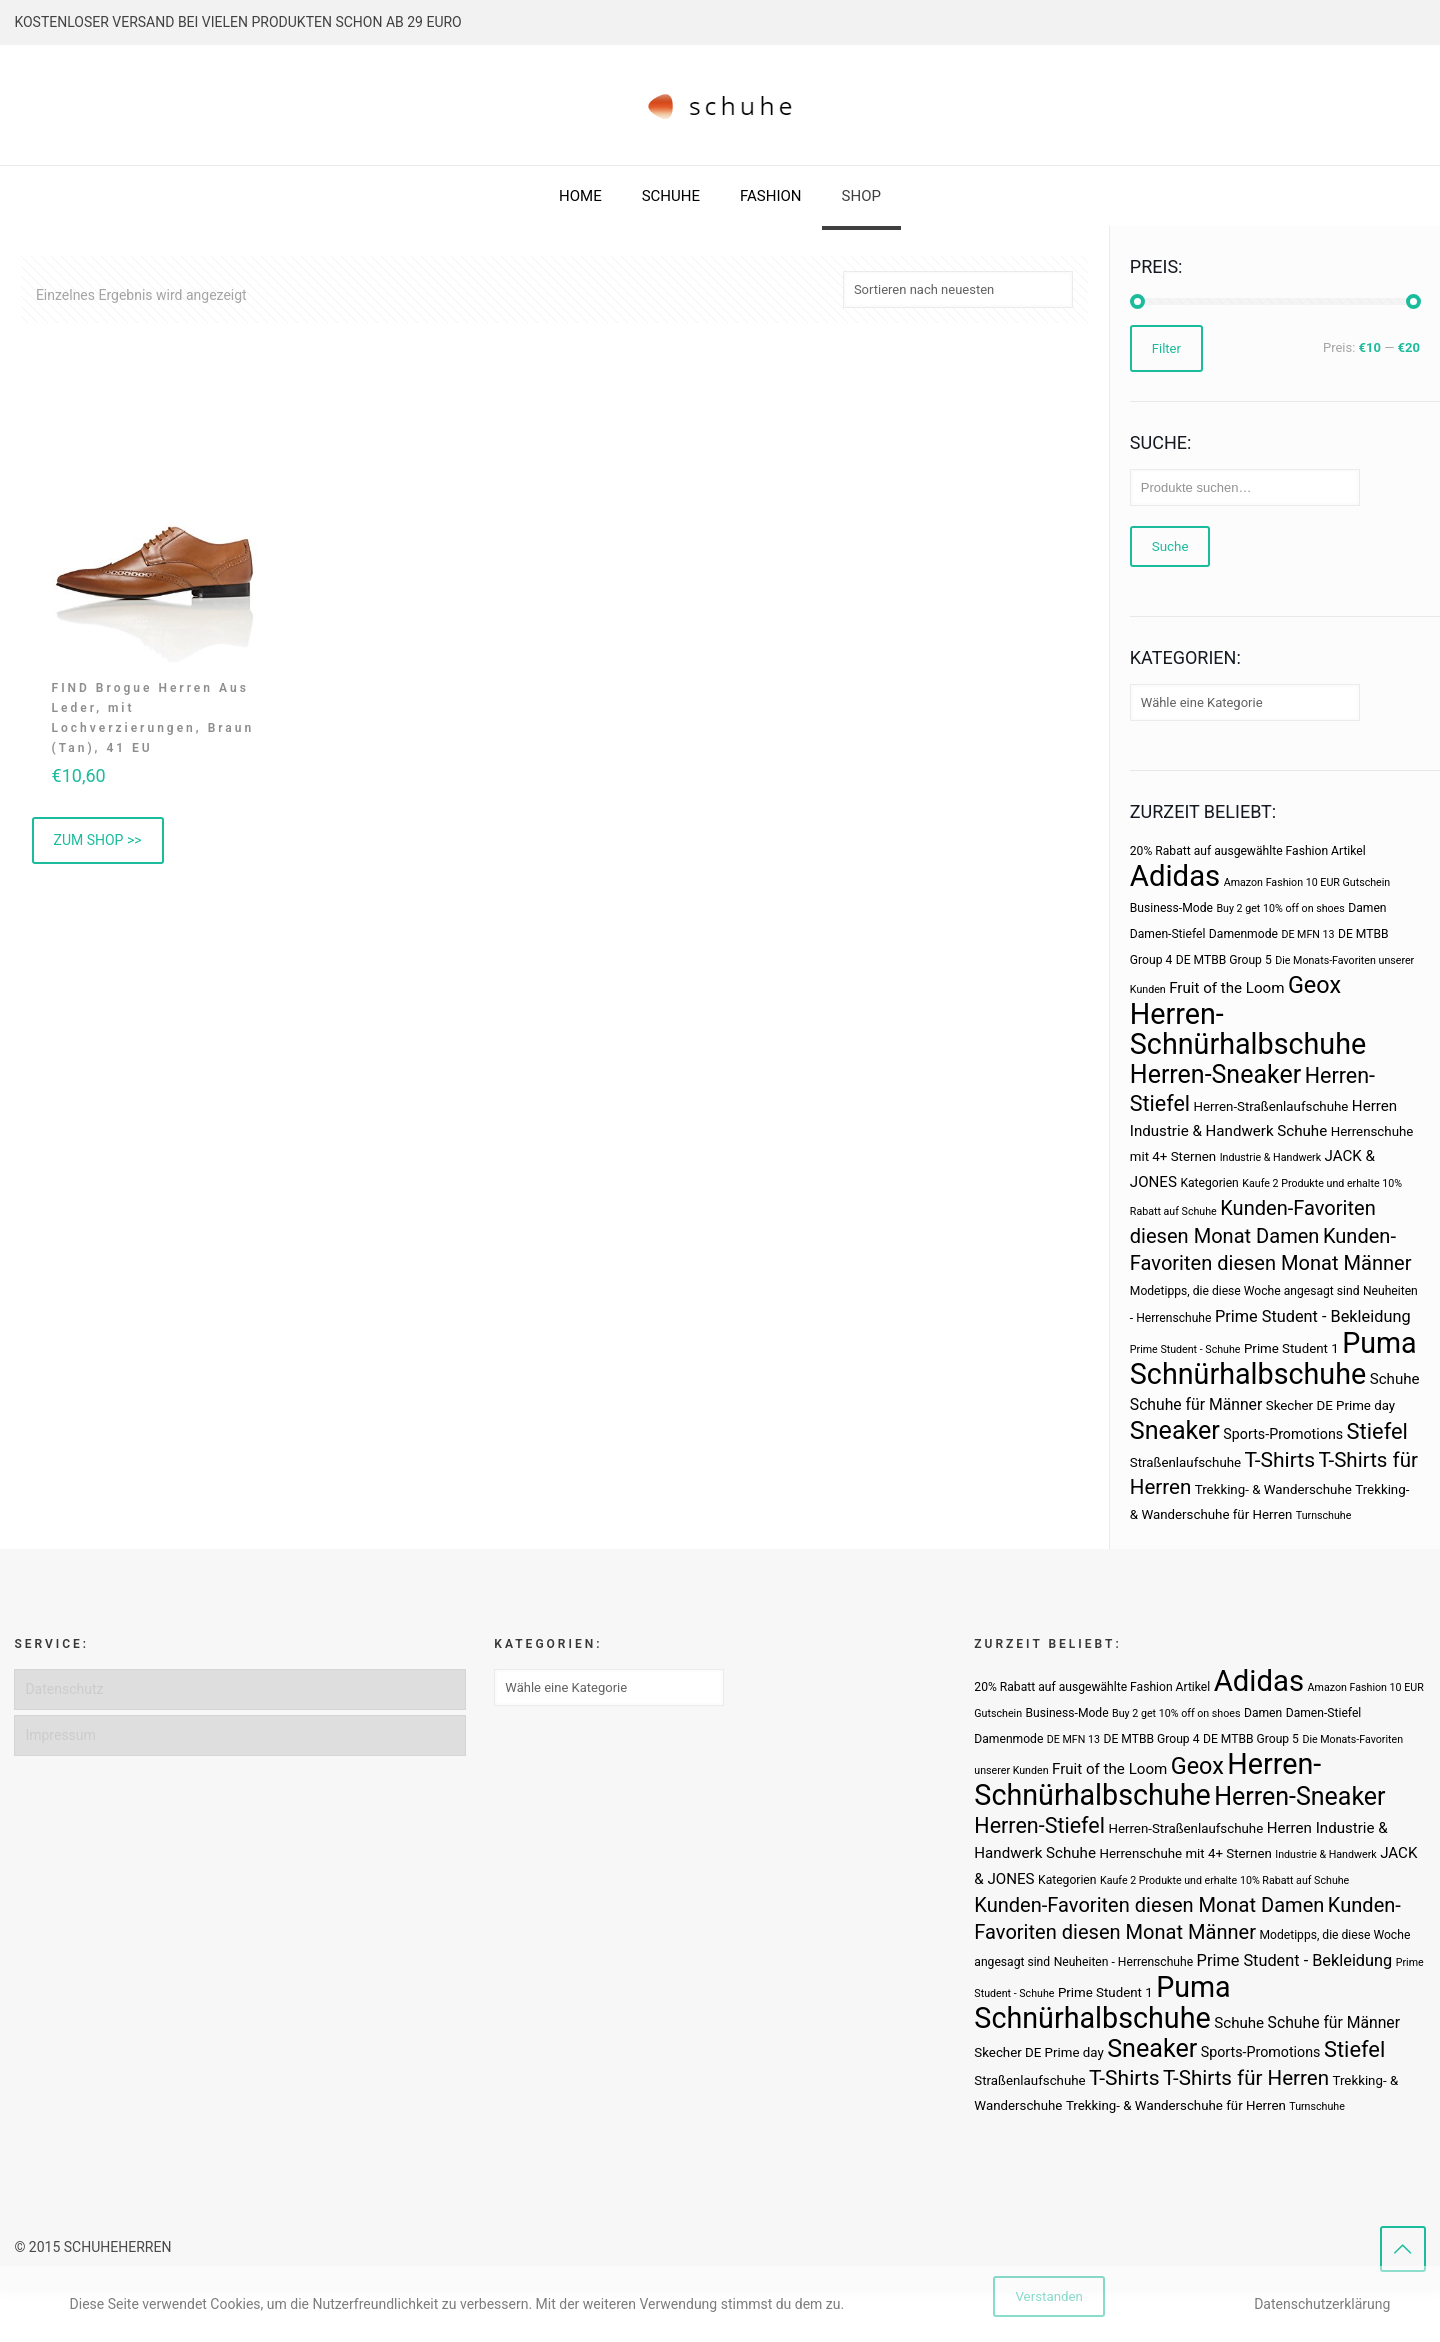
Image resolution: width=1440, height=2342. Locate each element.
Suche (1170, 546)
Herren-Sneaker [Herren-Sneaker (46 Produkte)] (1215, 1074)
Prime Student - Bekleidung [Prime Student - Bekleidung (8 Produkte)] (1313, 1316)
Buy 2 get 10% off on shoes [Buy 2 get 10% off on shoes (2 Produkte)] (1280, 908)
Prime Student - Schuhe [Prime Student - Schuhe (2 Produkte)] (1185, 1349)
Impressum (60, 1735)
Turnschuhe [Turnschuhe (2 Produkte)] (1324, 1515)
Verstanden (1049, 2296)
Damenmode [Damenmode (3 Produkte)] (1243, 934)
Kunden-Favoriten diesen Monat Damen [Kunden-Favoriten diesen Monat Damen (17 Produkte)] (1149, 1905)
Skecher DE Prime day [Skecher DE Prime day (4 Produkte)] (1330, 1405)
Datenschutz (64, 1689)
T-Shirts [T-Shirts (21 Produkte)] (1280, 1459)
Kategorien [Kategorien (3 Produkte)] (1209, 1183)
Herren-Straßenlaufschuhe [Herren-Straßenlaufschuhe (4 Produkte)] (1271, 1106)
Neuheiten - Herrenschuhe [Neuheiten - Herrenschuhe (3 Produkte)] (1123, 1962)
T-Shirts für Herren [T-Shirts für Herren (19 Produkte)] (1246, 2078)
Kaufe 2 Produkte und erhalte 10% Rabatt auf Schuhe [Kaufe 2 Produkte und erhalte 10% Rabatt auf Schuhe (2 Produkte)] (1224, 1880)
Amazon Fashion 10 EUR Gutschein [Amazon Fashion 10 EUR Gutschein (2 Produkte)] (1307, 882)
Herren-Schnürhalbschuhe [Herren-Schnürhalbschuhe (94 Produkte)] (1248, 1029)
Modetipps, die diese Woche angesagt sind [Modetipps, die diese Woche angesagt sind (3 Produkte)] (1245, 1291)
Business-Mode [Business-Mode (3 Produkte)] (1171, 908)
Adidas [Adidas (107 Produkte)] (1175, 876)
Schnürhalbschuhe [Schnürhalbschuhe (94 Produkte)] (1248, 1374)
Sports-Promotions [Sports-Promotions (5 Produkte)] (1283, 1434)
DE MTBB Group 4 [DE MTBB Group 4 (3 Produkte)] (1151, 1739)
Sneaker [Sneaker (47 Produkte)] (1175, 1430)
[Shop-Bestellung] (958, 289)
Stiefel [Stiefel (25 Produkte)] (1377, 1431)
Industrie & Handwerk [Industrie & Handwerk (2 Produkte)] (1270, 1157)
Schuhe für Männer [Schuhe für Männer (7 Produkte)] (1196, 1404)
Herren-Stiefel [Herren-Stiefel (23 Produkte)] (1039, 1825)
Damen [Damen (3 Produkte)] (1367, 908)
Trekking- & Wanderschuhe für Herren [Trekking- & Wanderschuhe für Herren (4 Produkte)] (1176, 2105)
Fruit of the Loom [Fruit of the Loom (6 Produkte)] (1226, 988)
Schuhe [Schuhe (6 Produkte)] (1395, 1379)
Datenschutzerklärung (1322, 2304)
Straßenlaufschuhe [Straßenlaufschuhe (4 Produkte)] (1185, 1462)
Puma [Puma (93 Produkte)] (1379, 1343)
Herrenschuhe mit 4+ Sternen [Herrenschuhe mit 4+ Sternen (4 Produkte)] (1185, 1853)
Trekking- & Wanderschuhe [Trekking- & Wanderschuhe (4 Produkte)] (1273, 1489)
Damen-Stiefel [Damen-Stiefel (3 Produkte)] (1168, 934)
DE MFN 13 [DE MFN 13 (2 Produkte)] (1307, 934)
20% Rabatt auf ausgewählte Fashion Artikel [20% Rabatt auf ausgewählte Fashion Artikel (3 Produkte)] (1248, 851)
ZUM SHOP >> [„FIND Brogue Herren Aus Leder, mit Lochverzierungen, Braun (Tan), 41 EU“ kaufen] (98, 840)
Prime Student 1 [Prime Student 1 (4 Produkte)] (1291, 1348)
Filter (1166, 348)
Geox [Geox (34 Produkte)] (1314, 985)
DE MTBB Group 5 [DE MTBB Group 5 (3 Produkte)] (1224, 960)
